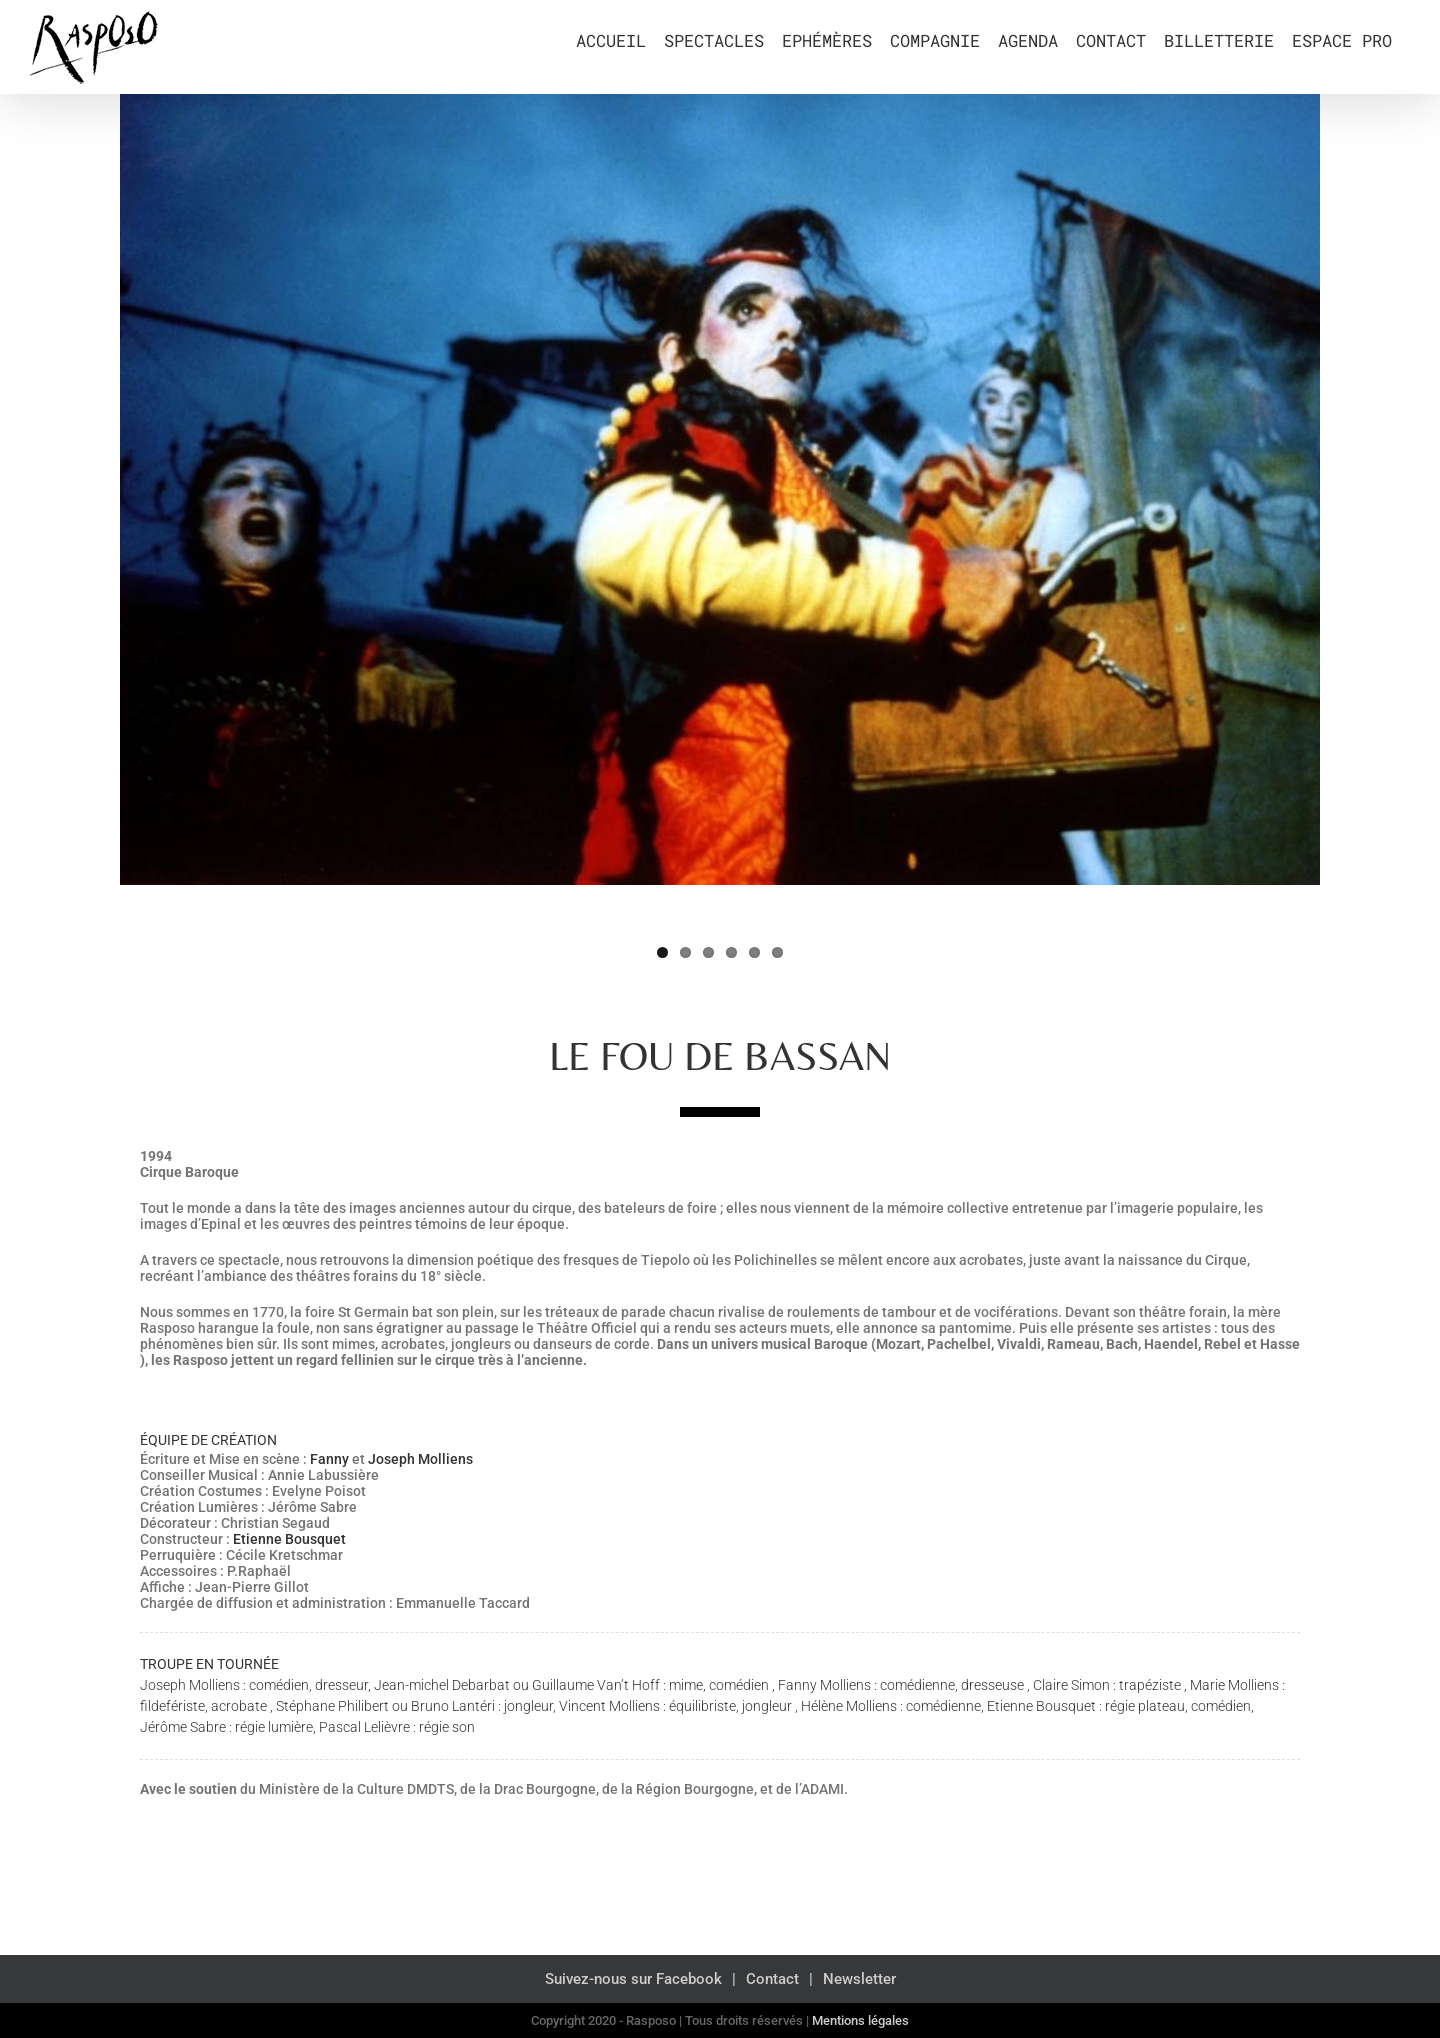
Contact (772, 1979)
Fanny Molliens (824, 1685)
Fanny (329, 1459)
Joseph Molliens (420, 1459)
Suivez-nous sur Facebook (633, 1979)
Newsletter (859, 1979)
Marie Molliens (1234, 1685)
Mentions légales (860, 2020)
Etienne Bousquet (289, 1539)
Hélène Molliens (849, 1706)
